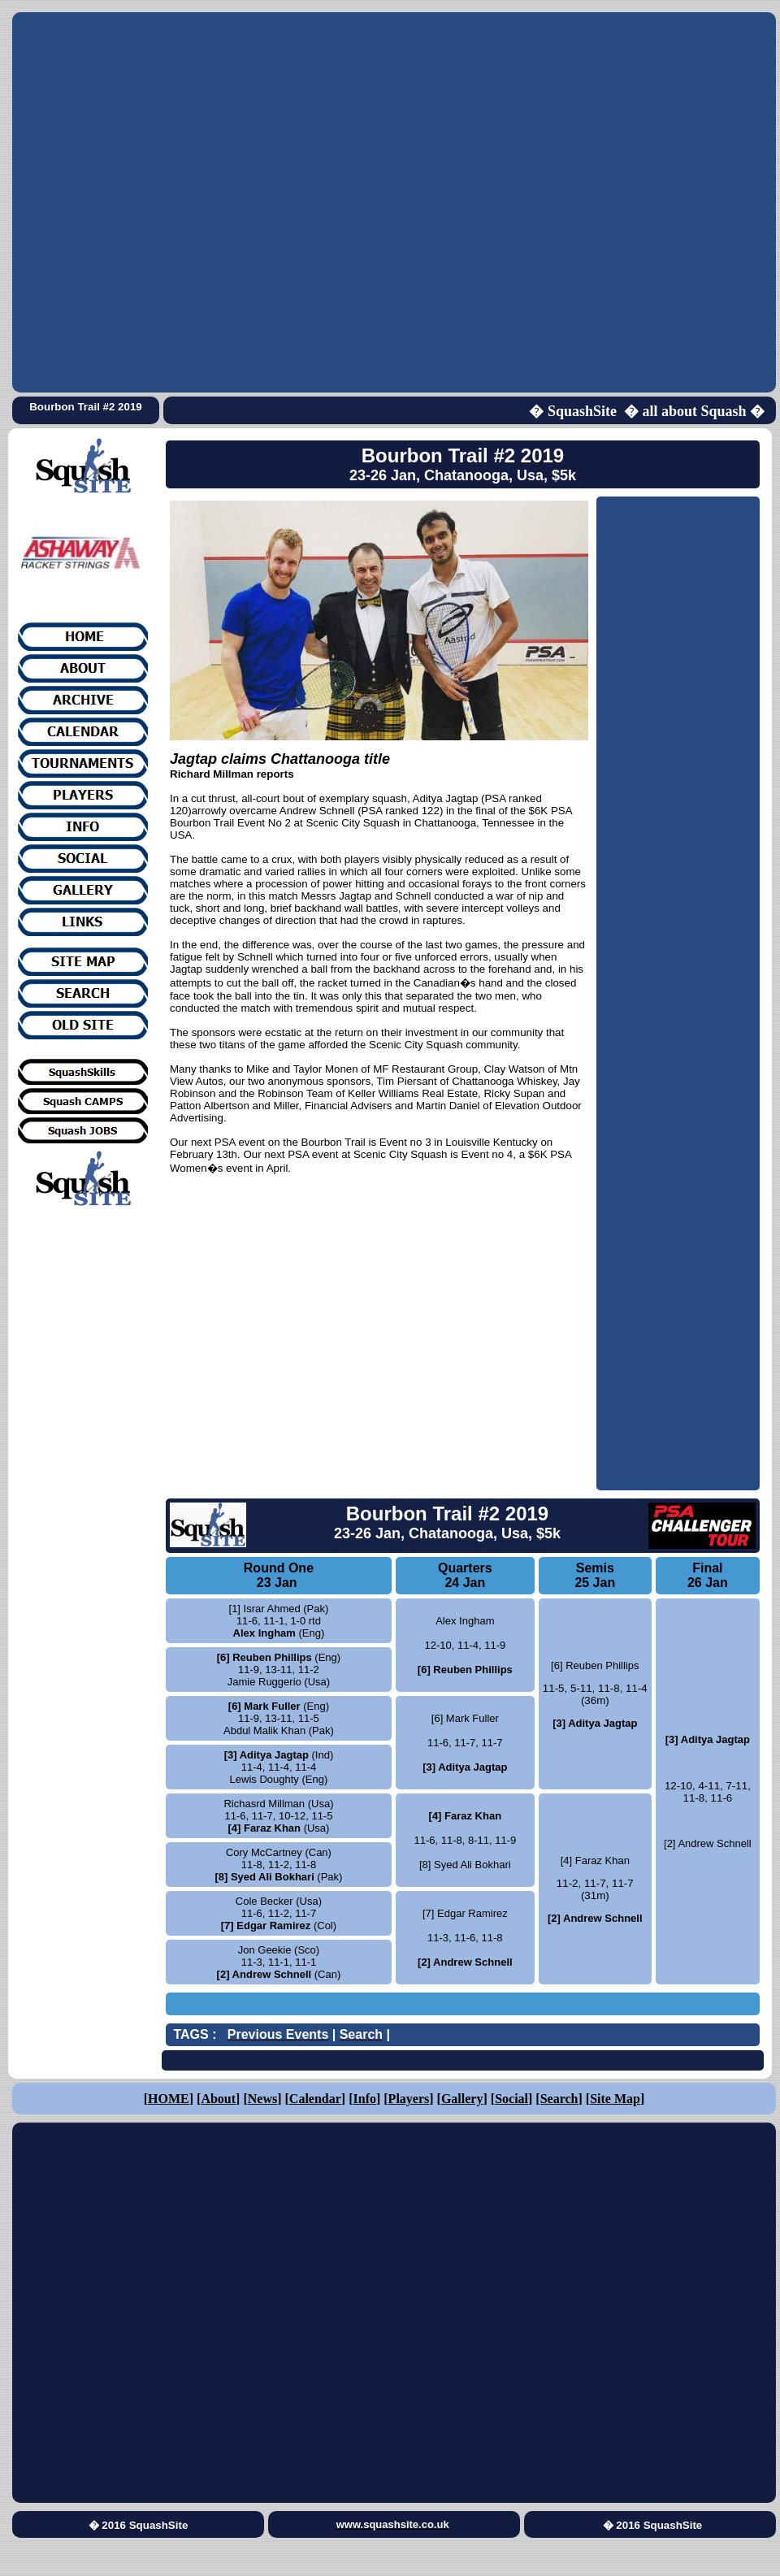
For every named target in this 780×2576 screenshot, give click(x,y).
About (218, 2098)
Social (511, 2098)
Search (559, 2098)
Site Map (615, 2098)
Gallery (462, 2098)
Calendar (315, 2098)
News (262, 2098)
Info (364, 2098)
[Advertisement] (186, 202)
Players (409, 2098)
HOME (168, 2098)
